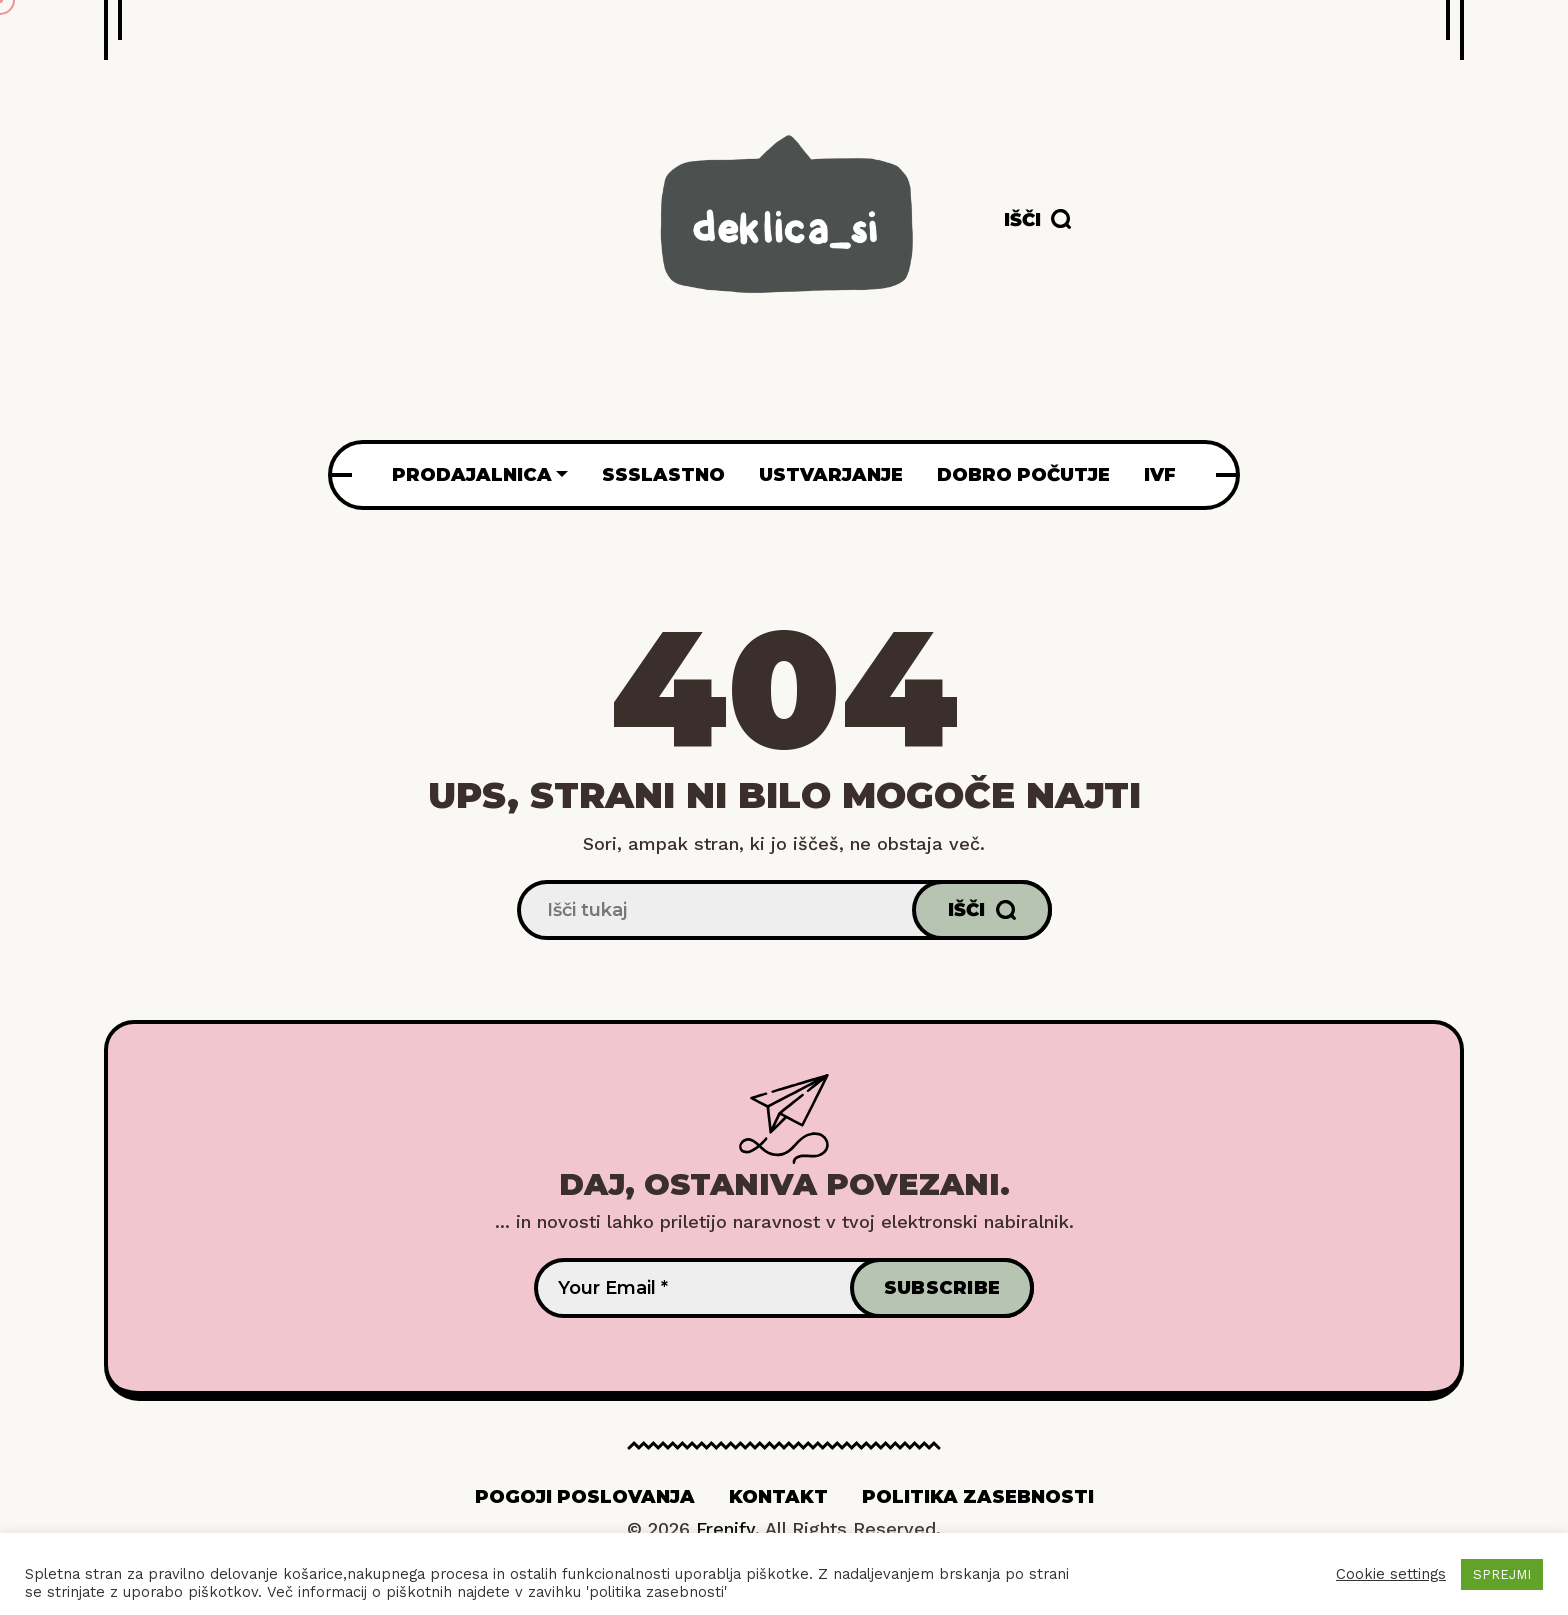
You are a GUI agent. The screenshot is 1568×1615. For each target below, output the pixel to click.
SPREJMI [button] (1502, 1574)
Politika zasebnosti (978, 1497)
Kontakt (778, 1497)
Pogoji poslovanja (585, 1497)
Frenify (725, 1528)
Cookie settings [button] (1391, 1574)
